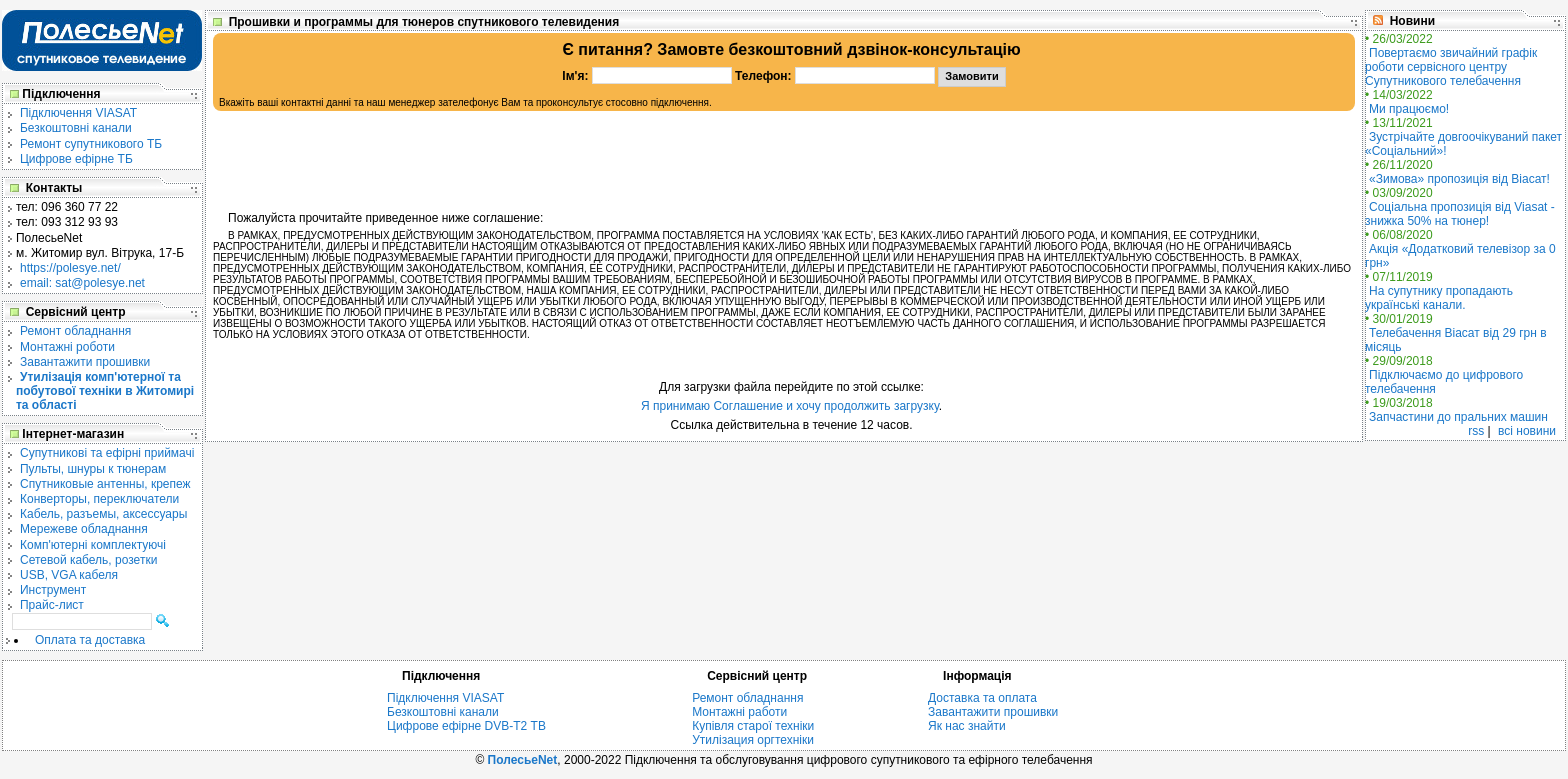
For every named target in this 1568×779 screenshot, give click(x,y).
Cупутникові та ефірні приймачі (107, 453)
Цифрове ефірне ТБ (76, 159)
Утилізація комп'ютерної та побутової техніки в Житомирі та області (105, 391)
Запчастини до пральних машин (1458, 417)
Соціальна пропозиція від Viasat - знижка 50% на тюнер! (1460, 214)
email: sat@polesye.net (82, 283)
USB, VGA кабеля (69, 575)
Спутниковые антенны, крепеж (105, 484)
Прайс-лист (52, 605)
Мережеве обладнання (84, 529)
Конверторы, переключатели (99, 499)
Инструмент (53, 590)
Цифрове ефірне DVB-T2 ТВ (466, 726)
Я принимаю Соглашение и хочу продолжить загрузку (790, 406)
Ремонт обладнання (75, 331)
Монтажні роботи (67, 347)
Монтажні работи (739, 712)
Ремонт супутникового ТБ (91, 144)
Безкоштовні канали (76, 128)
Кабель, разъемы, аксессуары (103, 514)
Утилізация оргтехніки (753, 740)
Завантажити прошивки (85, 362)
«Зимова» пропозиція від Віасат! (1459, 179)
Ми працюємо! (1409, 109)
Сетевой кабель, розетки (88, 560)
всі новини (1527, 431)
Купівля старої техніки (753, 726)
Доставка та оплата (982, 698)
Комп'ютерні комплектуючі (93, 545)
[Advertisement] (784, 161)
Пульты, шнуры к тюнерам (93, 469)
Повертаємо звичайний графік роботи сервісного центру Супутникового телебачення (1451, 67)
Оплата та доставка (90, 640)
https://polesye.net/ (70, 268)
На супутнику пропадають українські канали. (1439, 298)
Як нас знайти (967, 726)
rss (1476, 431)
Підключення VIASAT (78, 113)
